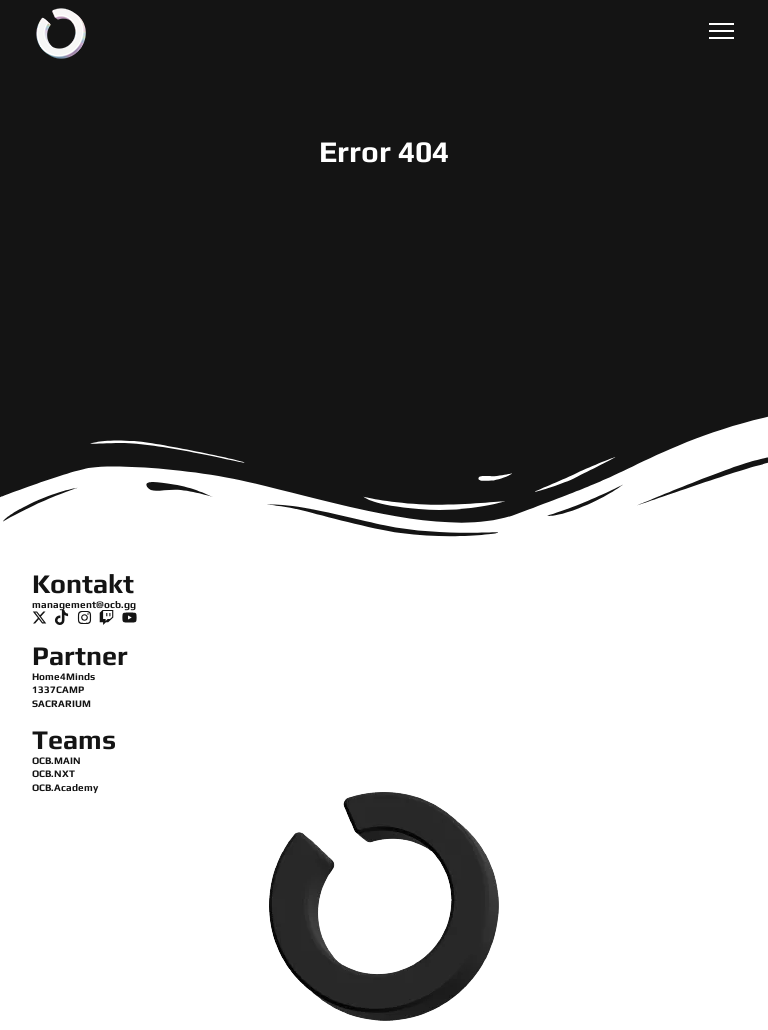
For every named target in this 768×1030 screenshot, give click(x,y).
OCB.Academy (65, 787)
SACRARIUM (61, 703)
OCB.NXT (53, 773)
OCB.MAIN (56, 760)
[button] (721, 33)
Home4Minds (63, 676)
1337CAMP (58, 689)
